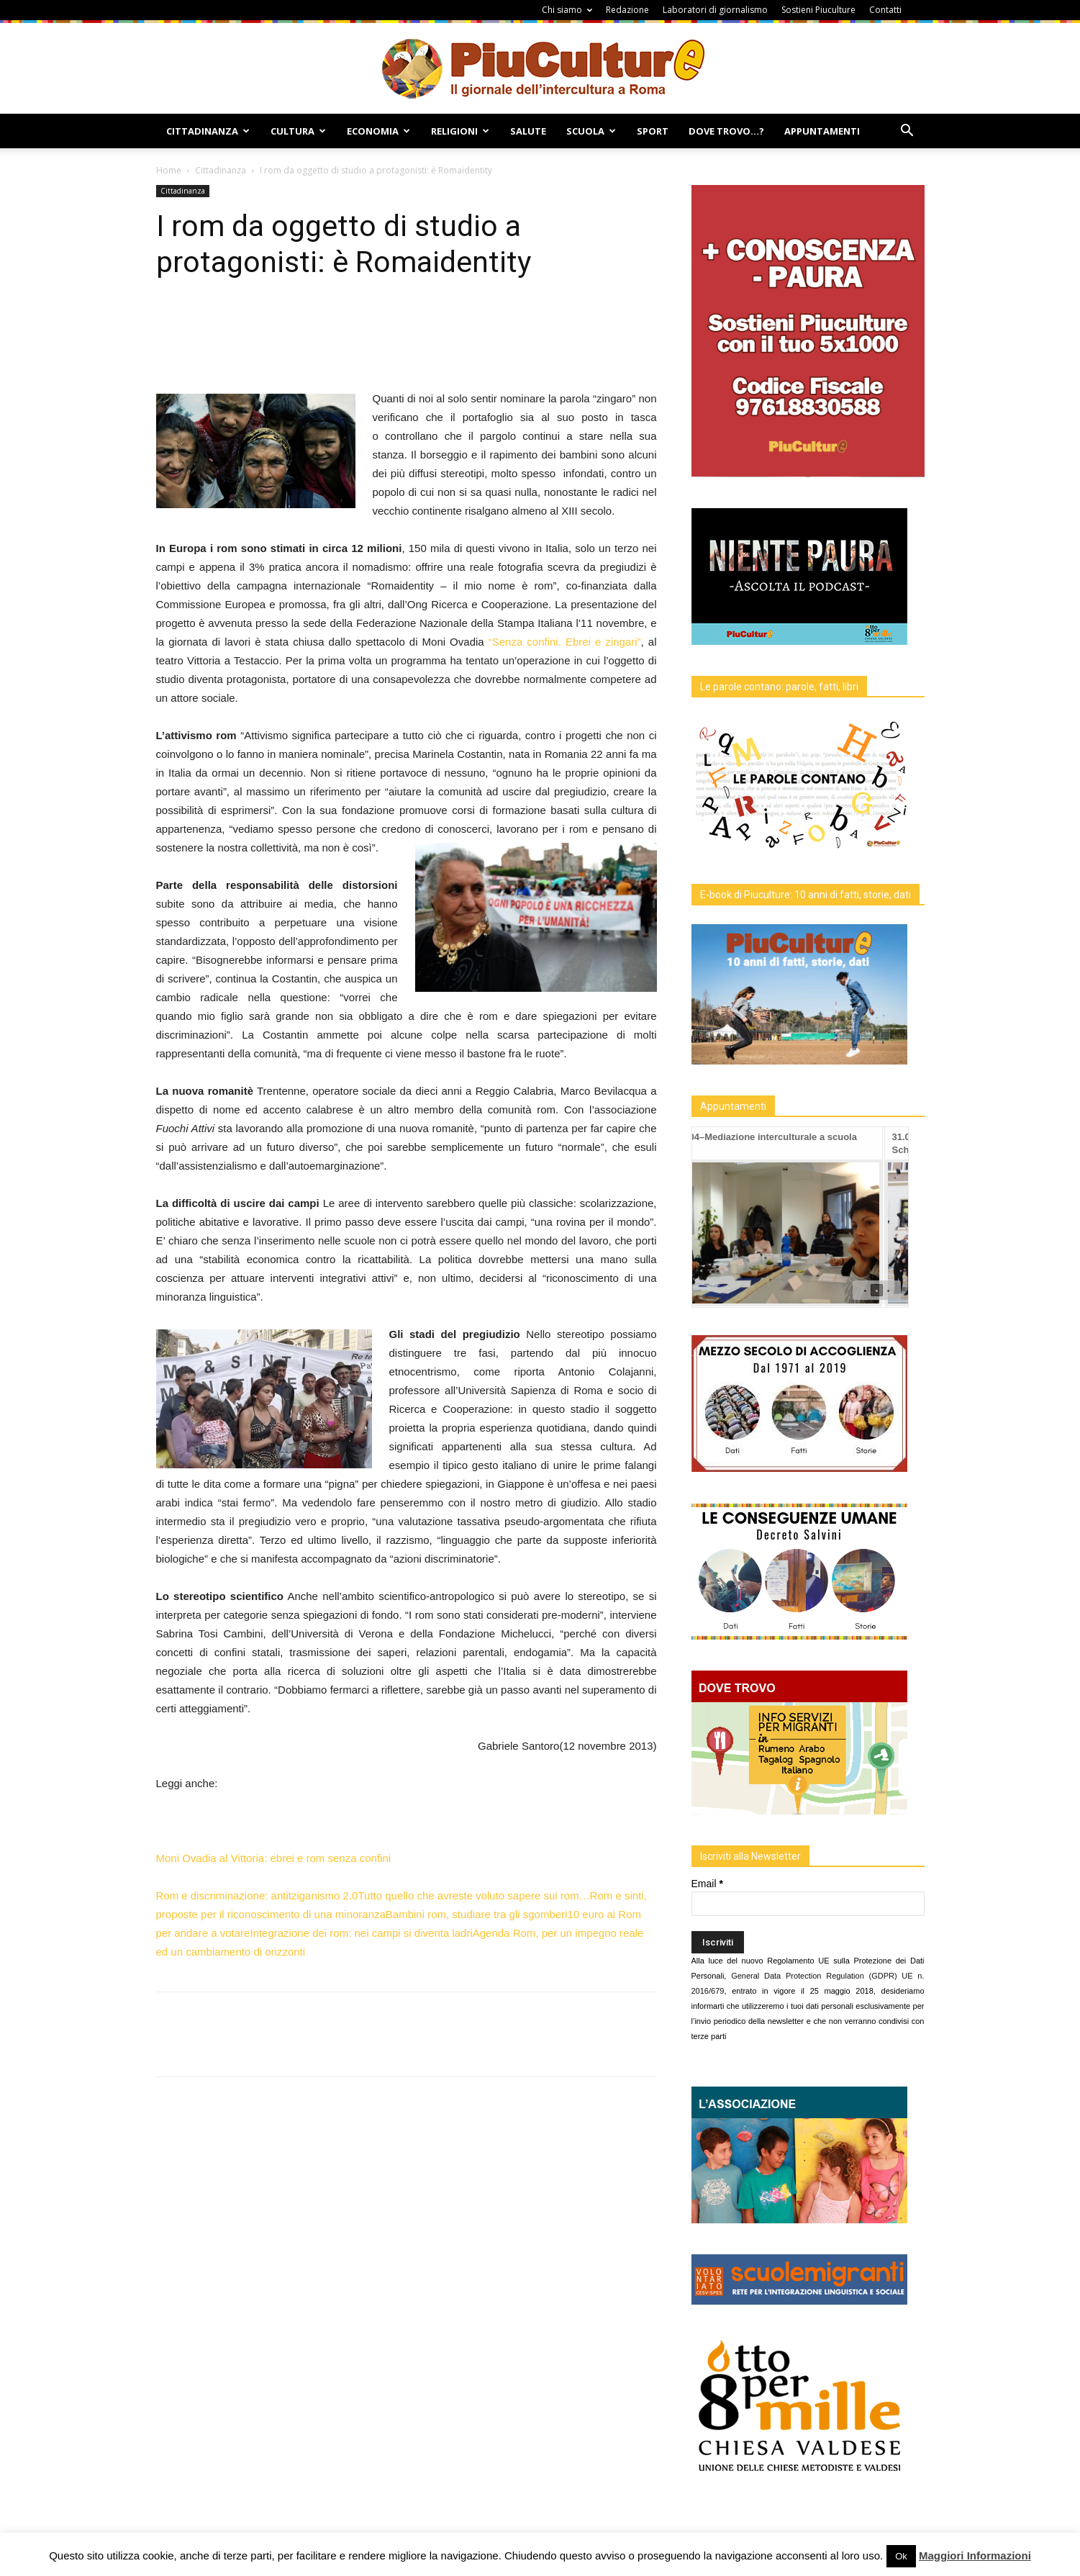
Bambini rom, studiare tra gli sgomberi (477, 1914)
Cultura (298, 131)
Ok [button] (901, 2556)
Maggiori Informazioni (975, 2555)
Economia (378, 131)
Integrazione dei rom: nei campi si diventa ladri (361, 1933)
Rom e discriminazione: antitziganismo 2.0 (257, 1895)
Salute (528, 131)
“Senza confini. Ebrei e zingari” (565, 642)
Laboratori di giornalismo (715, 10)
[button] (907, 132)
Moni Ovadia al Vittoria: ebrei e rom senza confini (273, 1858)
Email (707, 1883)
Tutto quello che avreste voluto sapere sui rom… (473, 1895)
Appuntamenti (822, 131)
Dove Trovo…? (726, 131)
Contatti (885, 10)
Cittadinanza (208, 131)
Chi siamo (567, 10)
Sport (652, 131)
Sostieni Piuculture (818, 10)
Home (168, 170)
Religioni (460, 131)
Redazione (627, 10)
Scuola (591, 131)
